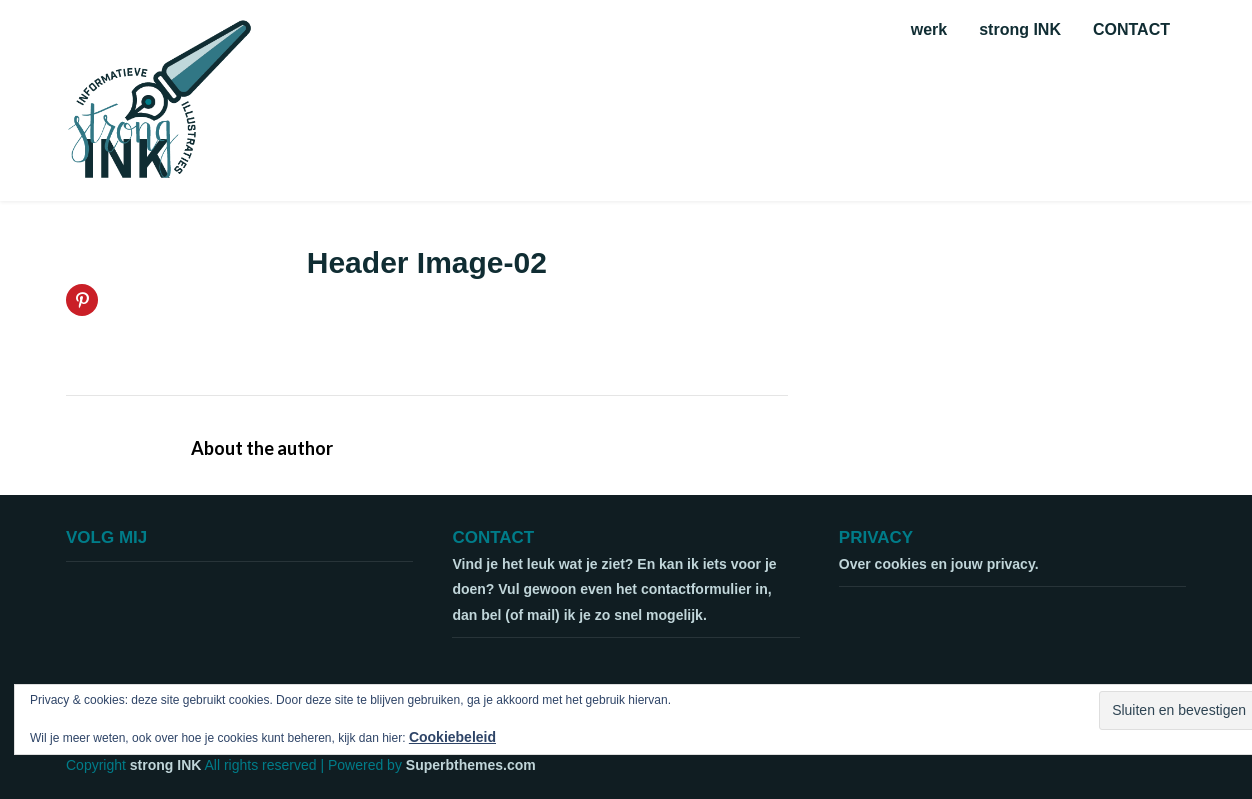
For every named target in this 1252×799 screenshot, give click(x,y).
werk (929, 29)
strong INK (1020, 29)
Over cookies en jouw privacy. (939, 564)
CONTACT (1131, 29)
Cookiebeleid (452, 737)
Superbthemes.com (471, 765)
